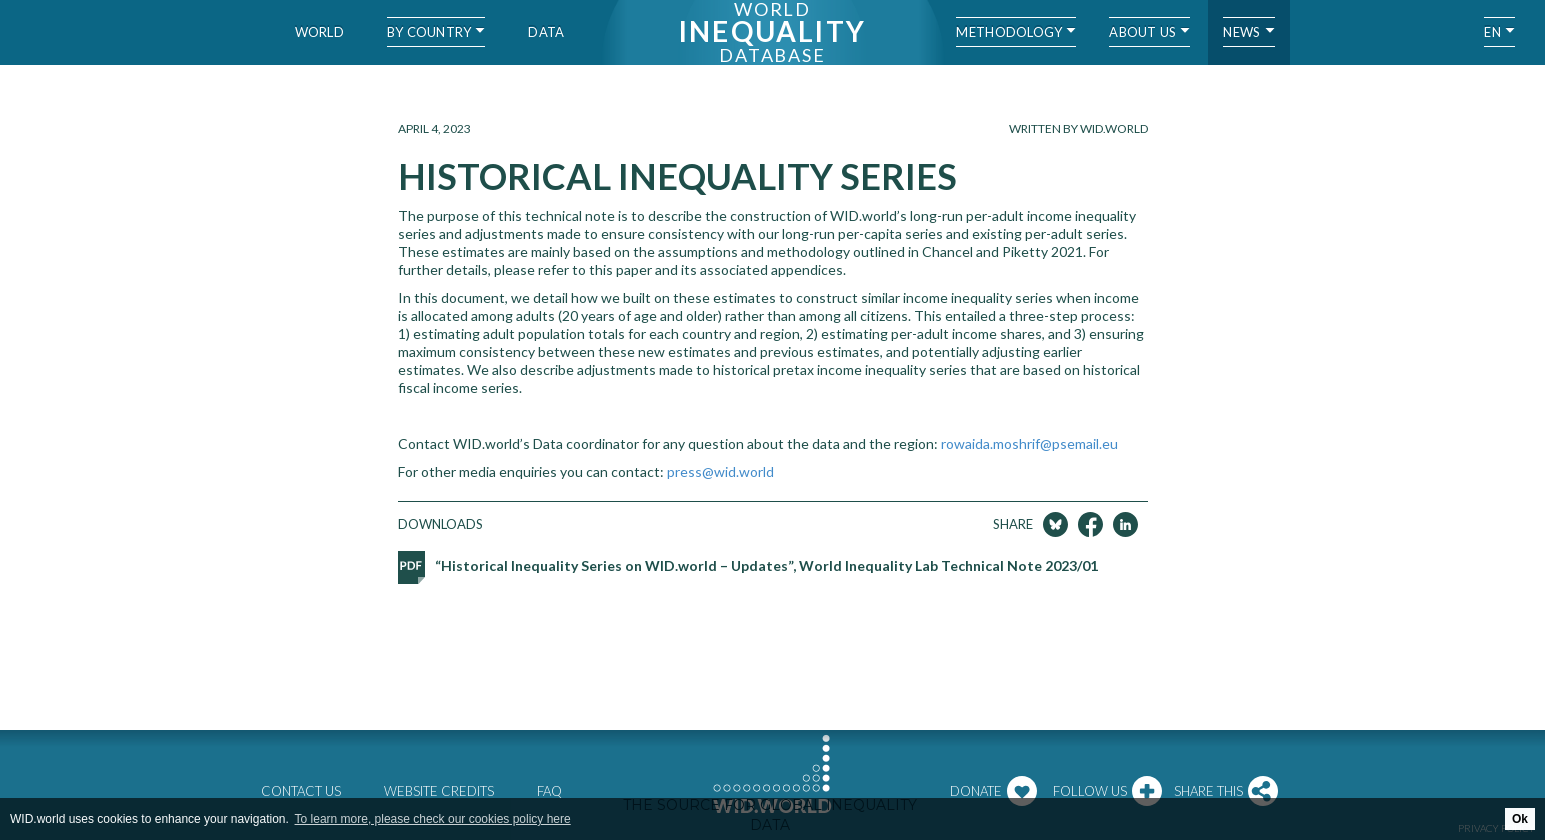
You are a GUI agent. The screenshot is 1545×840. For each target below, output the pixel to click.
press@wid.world (720, 471)
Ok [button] (1520, 819)
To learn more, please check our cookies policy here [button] (433, 819)
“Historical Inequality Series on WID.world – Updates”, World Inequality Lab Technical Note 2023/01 (766, 565)
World (319, 32)
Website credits (439, 791)
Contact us (301, 791)
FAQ (549, 791)
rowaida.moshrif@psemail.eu (1029, 443)
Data (546, 32)
